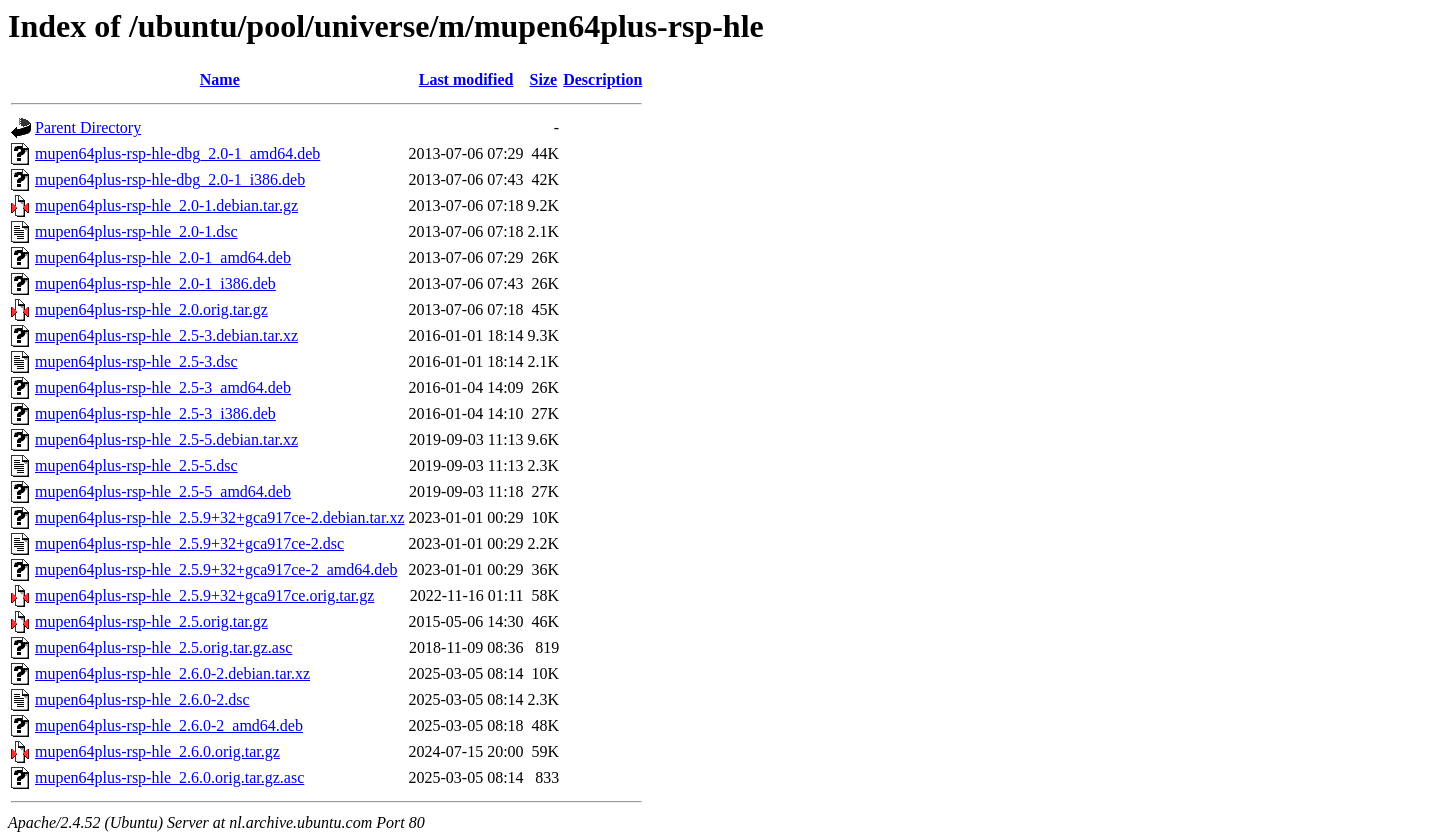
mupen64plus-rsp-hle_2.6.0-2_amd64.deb (169, 725)
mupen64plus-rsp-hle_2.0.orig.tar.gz (151, 309)
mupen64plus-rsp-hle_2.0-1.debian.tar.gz (166, 205)
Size (544, 79)
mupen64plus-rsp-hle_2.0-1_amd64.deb (163, 257)
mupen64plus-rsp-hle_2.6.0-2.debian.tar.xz (172, 673)
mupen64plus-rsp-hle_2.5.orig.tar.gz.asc (163, 647)
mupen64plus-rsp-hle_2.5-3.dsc (136, 361)
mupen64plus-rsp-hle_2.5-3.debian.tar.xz (166, 335)
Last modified (466, 79)
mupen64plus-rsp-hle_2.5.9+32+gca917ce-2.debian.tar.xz (220, 517)
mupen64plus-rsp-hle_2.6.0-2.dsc (142, 699)
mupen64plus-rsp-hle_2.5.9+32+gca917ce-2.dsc (189, 543)
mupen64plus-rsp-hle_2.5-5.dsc (136, 465)
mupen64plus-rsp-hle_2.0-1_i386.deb (155, 283)
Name (220, 79)
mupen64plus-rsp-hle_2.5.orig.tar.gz (151, 621)
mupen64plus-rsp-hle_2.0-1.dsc (136, 231)
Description (602, 79)
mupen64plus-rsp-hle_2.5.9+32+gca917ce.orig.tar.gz (204, 595)
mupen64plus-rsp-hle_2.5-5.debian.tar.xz (166, 439)
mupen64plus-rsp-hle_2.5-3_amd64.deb (163, 387)
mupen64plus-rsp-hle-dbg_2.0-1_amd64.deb (177, 153)
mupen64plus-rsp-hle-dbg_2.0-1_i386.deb (170, 179)
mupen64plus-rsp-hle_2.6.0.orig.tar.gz (157, 751)
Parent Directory (88, 127)
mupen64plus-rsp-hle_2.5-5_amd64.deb (163, 491)
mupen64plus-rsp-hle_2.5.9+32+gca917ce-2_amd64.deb (216, 569)
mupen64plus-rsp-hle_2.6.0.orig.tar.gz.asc (169, 777)
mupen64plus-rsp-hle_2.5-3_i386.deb (155, 413)
